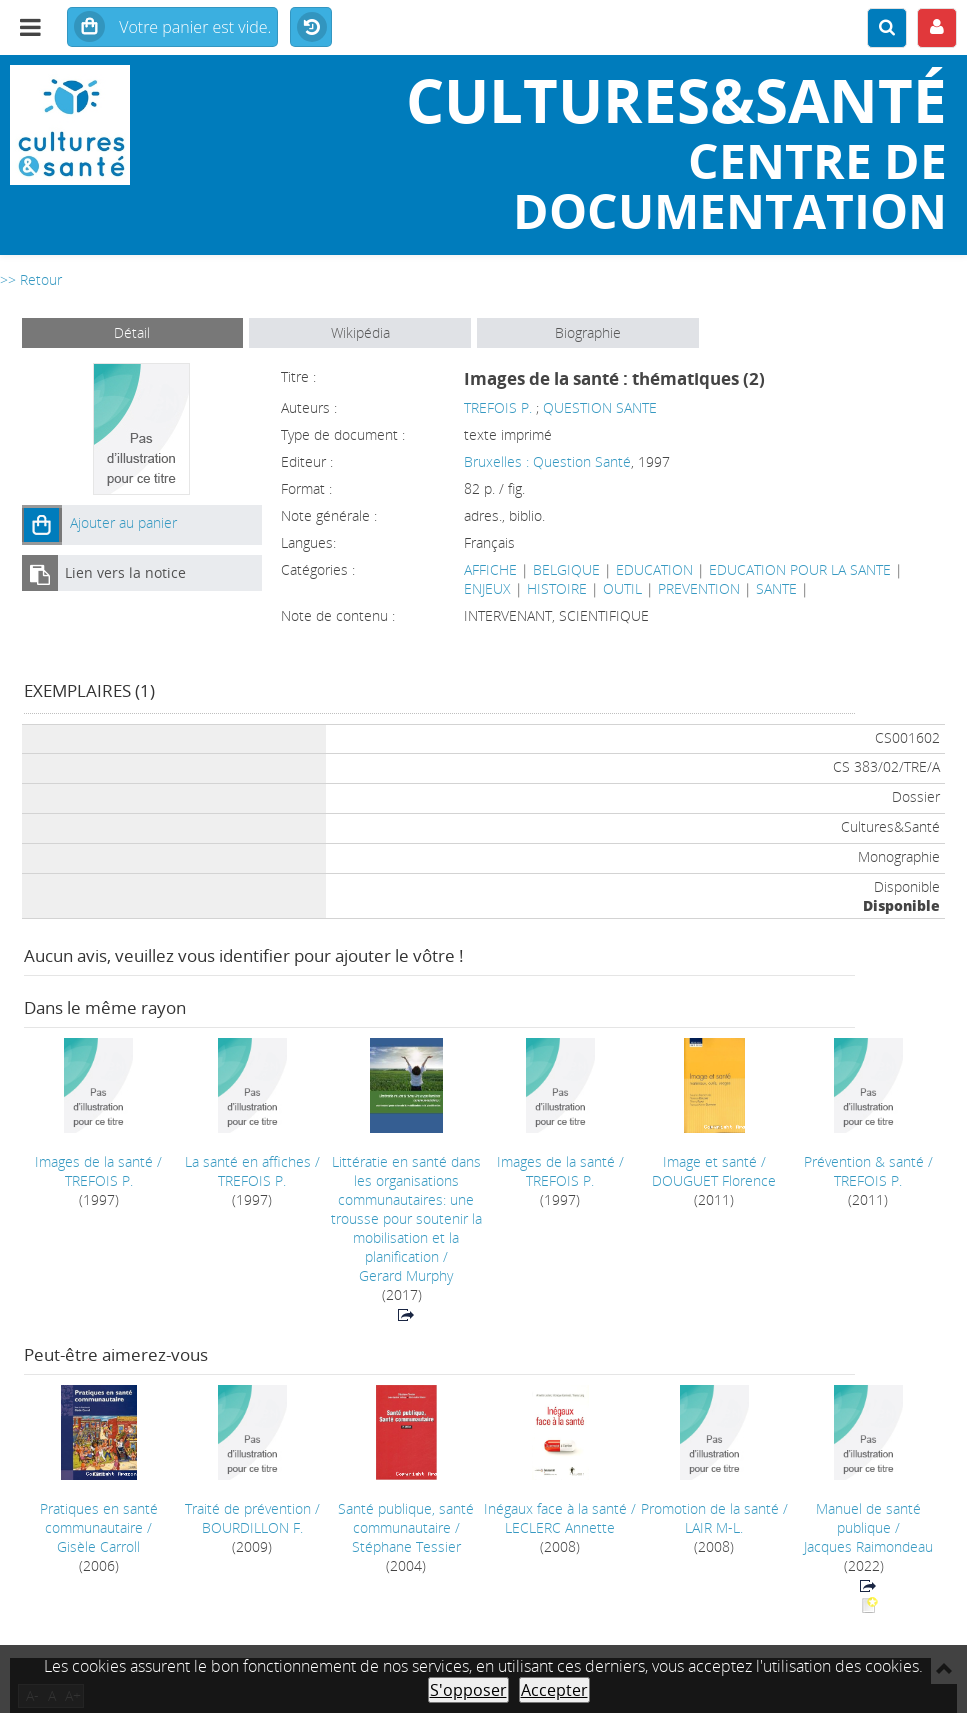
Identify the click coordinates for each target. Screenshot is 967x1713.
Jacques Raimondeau (868, 1546)
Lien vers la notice (125, 572)
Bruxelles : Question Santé (547, 461)
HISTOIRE (557, 588)
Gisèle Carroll (98, 1546)
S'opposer (468, 1690)
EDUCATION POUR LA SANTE (800, 569)
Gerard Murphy (406, 1275)
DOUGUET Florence (714, 1180)
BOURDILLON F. (252, 1527)
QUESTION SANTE (600, 407)
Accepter (554, 1690)
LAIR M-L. (714, 1527)
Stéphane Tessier (406, 1546)
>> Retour (31, 279)
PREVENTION (699, 588)
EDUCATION (654, 569)
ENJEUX (487, 588)
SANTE (776, 588)
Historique (311, 28)
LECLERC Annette (560, 1527)
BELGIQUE (566, 569)
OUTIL (622, 588)
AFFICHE (490, 569)
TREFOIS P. (498, 407)
